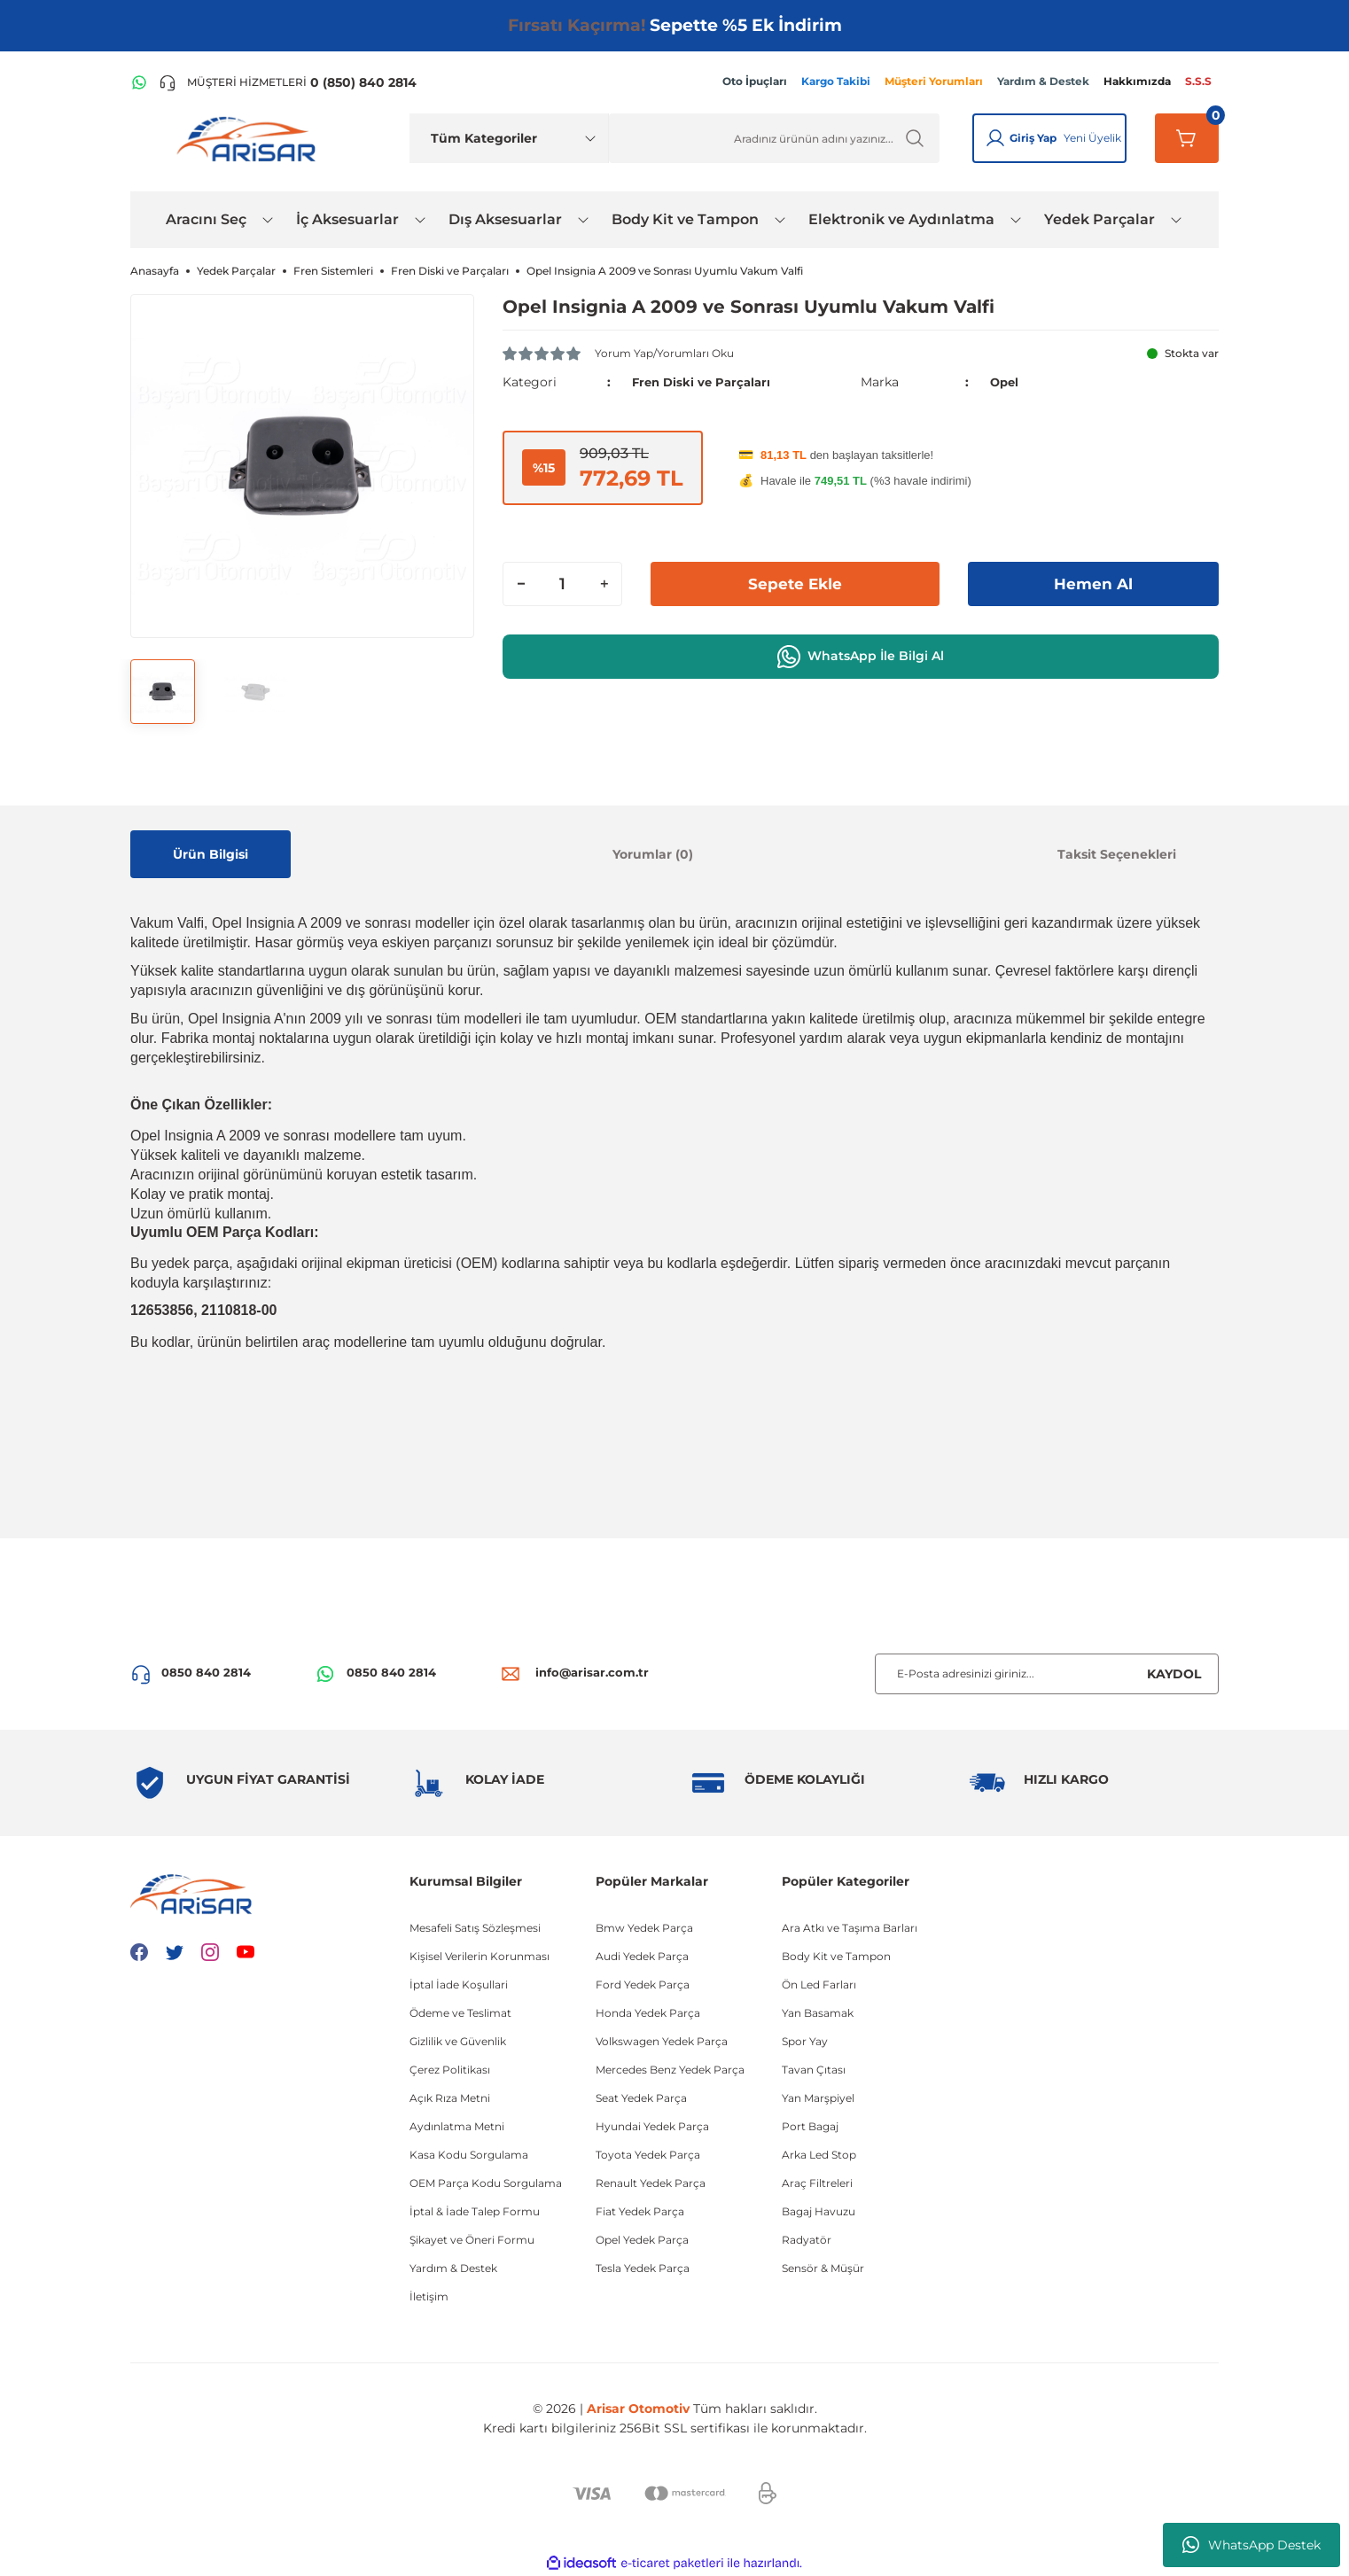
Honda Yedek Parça (648, 2013)
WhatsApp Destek (1251, 2545)
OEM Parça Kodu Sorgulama (485, 2183)
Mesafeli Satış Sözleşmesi (475, 1927)
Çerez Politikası (449, 2069)
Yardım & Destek (453, 2268)
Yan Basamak (818, 2013)
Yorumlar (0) (652, 854)
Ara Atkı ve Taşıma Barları (849, 1927)
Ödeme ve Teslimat (460, 2013)
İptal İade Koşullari (458, 1984)
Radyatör (806, 2239)
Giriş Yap (1033, 137)
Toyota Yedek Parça (648, 2154)
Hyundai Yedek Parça (652, 2126)
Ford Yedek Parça (643, 1984)
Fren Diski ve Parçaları (704, 382)
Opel (1005, 382)
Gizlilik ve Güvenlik (457, 2041)
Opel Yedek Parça (642, 2239)
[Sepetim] (1187, 138)
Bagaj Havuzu (818, 2211)
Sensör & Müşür (823, 2268)
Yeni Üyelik (1092, 137)
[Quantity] (562, 583)
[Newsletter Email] (1047, 1674)
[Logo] (250, 138)
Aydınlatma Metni (456, 2126)
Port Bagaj (810, 2126)
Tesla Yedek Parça (643, 2268)
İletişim (428, 2296)
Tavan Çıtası (814, 2069)
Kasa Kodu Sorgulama (468, 2154)
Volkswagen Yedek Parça (662, 2041)
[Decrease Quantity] (521, 583)
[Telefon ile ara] (288, 82)
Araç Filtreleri (817, 2183)
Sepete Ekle (795, 583)
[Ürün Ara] (774, 138)
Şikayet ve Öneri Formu (471, 2239)
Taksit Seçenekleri (1116, 854)
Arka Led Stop (819, 2154)
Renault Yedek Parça (651, 2183)
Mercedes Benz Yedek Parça (670, 2069)
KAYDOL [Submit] (1174, 1674)
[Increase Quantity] (603, 583)
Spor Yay (805, 2041)
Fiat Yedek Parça (640, 2211)
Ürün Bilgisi (210, 854)
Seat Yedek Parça (641, 2098)
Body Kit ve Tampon (836, 1956)
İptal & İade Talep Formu (474, 2211)
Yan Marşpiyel (818, 2098)
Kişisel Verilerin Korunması (479, 1956)
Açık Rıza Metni (449, 2098)
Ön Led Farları (819, 1984)
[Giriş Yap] (995, 138)
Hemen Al (1094, 583)
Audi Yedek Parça (642, 1956)
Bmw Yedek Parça (644, 1927)
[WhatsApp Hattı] (139, 82)
